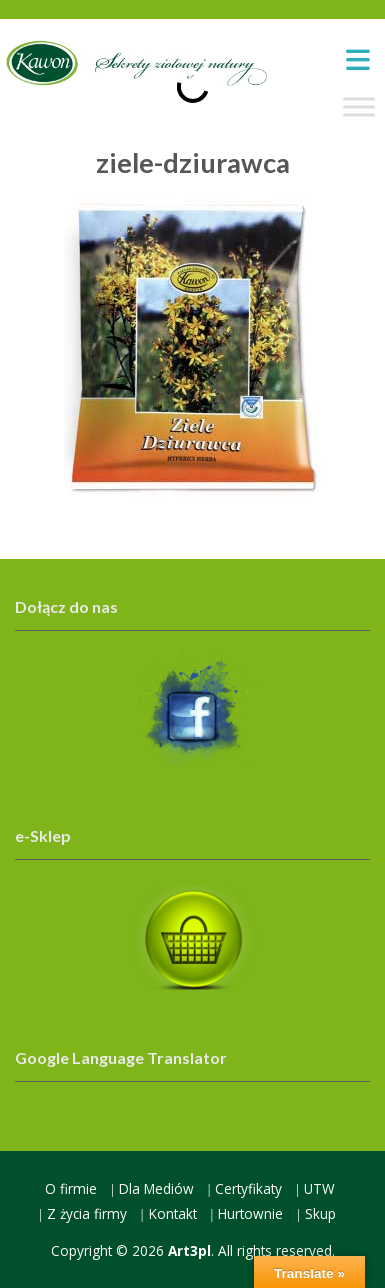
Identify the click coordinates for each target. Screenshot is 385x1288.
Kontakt (173, 1213)
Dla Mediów (156, 1188)
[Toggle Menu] (359, 107)
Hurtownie (250, 1213)
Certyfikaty (248, 1188)
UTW (319, 1188)
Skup (320, 1213)
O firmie (71, 1188)
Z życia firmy (87, 1213)
